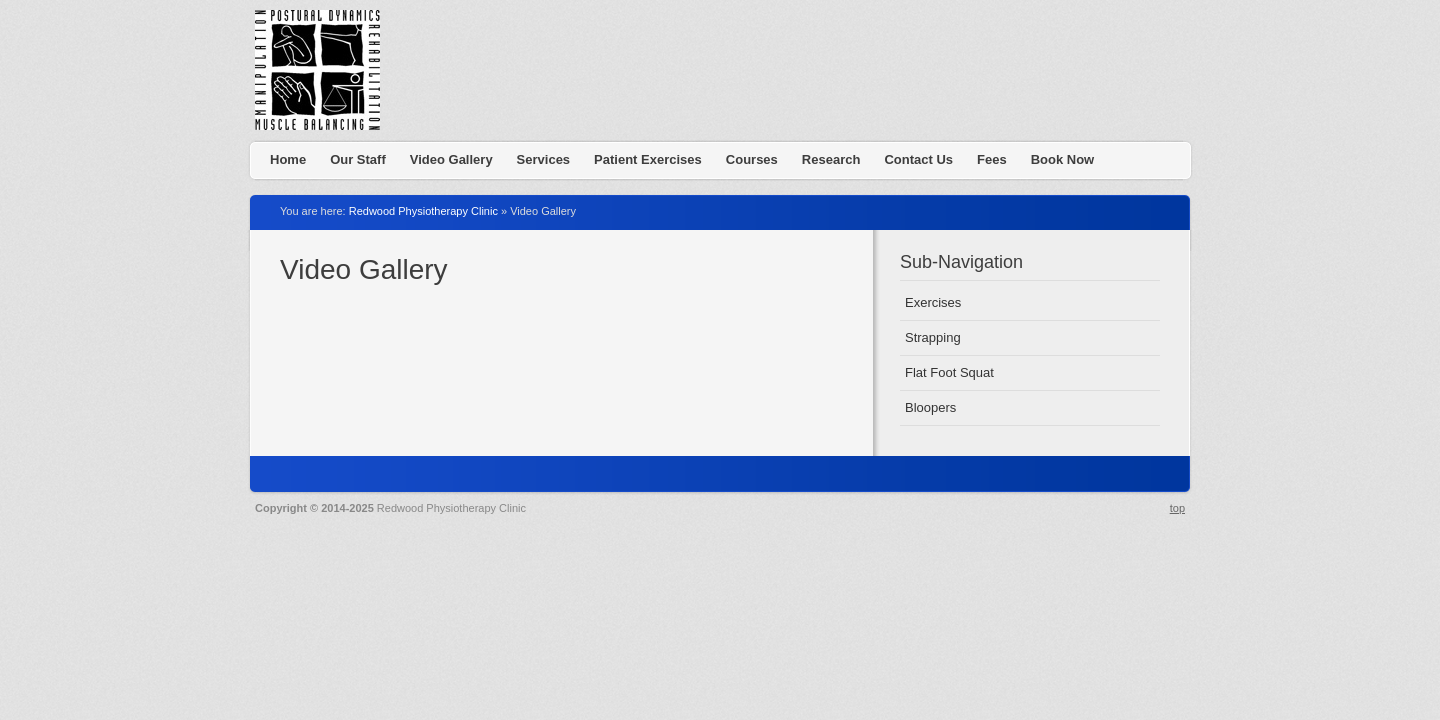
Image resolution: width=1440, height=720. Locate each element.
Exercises (933, 302)
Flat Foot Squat (949, 372)
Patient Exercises (648, 159)
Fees (992, 159)
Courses (752, 159)
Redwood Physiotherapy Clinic (325, 75)
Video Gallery (451, 159)
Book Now (1063, 159)
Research (831, 159)
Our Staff (358, 159)
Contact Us (918, 159)
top (1177, 508)
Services (544, 159)
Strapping (933, 337)
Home (288, 159)
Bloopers (930, 407)
